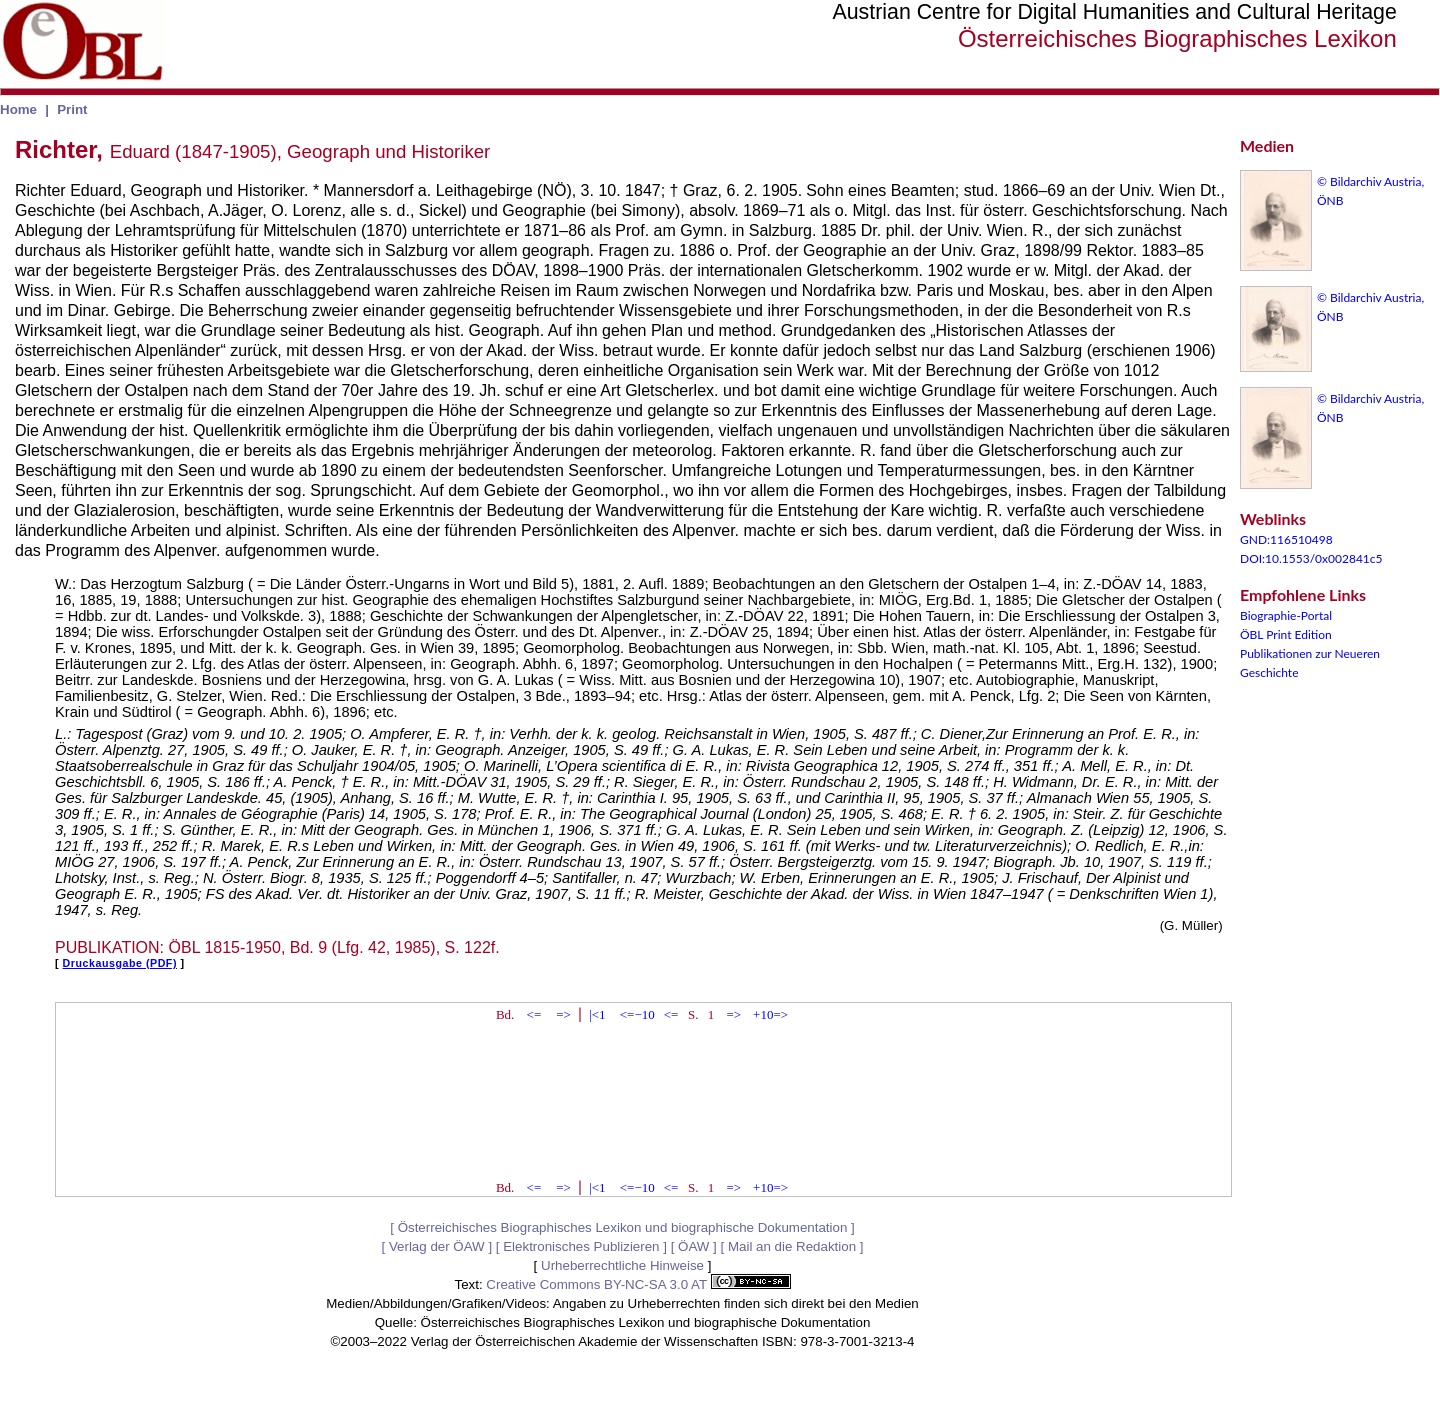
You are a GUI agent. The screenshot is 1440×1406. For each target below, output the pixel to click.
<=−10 (637, 1014)
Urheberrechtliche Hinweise (622, 1265)
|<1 (597, 1014)
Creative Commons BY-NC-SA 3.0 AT (638, 1284)
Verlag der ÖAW (437, 1246)
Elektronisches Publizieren (581, 1246)
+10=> (770, 1014)
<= (534, 1014)
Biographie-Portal (1286, 615)
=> (563, 1014)
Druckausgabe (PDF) (120, 963)
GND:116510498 (1286, 539)
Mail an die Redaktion (792, 1246)
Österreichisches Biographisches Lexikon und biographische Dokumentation (623, 1227)
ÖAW (693, 1246)
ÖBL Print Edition (1286, 634)
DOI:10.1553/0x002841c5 (1311, 558)
